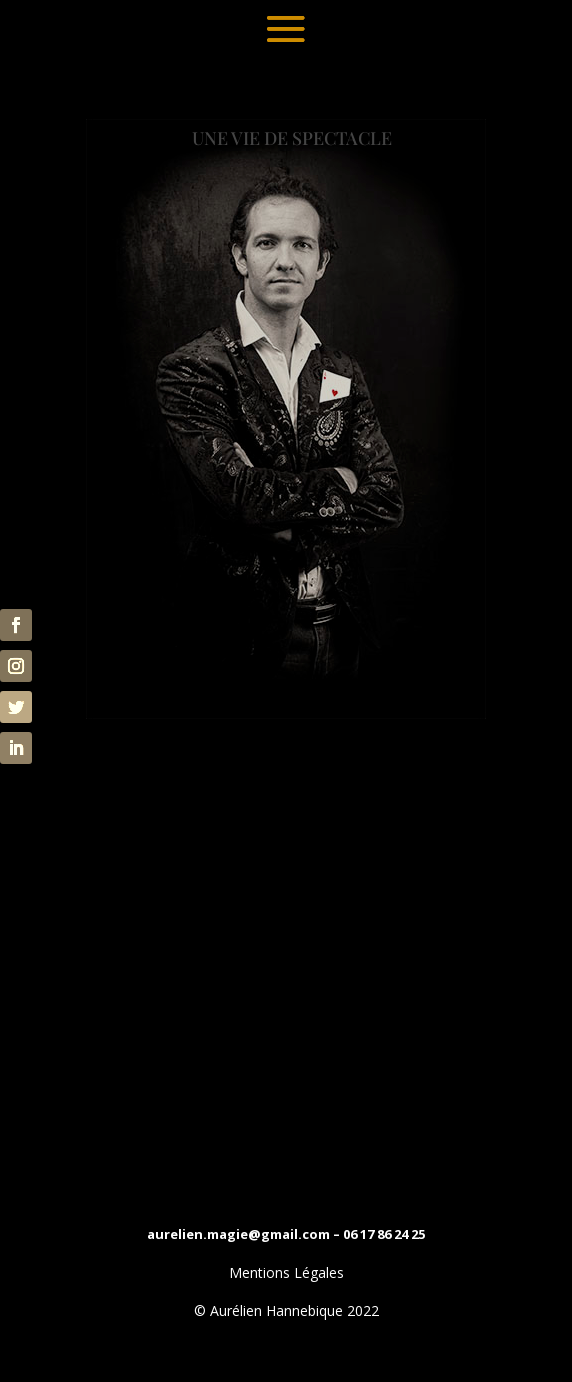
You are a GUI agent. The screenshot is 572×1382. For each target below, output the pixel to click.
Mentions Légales (286, 1272)
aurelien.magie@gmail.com (238, 1234)
